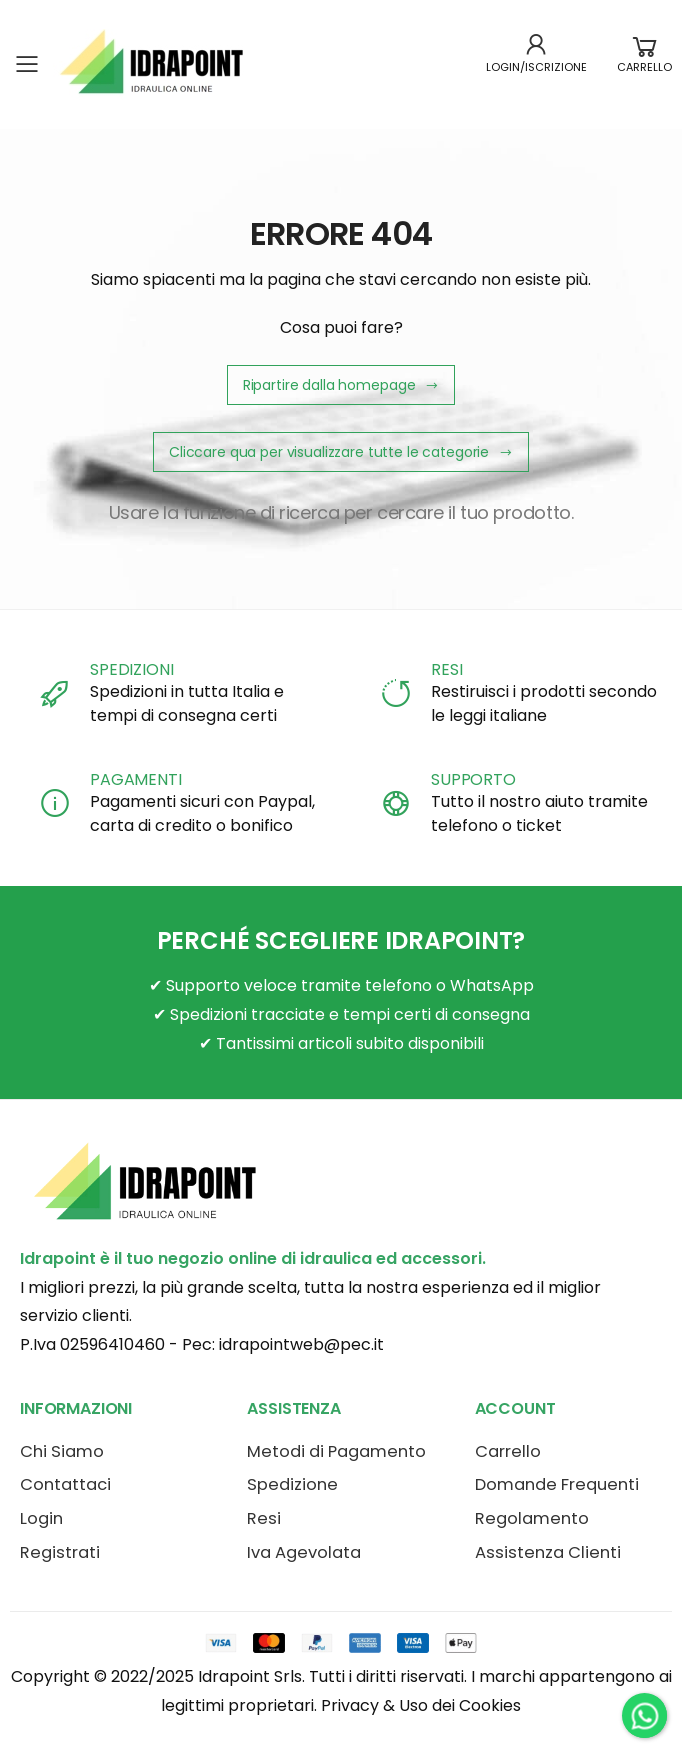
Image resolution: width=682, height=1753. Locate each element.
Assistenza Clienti (548, 1552)
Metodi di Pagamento (336, 1451)
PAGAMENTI (136, 779)
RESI (446, 669)
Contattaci (65, 1484)
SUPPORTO (473, 779)
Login (41, 1518)
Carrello (508, 1451)
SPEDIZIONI (131, 669)
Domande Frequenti (557, 1484)
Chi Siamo (62, 1451)
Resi (264, 1518)
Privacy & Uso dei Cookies (421, 1705)
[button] (644, 64)
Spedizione (292, 1484)
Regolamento (532, 1518)
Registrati (60, 1552)
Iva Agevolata (304, 1552)
